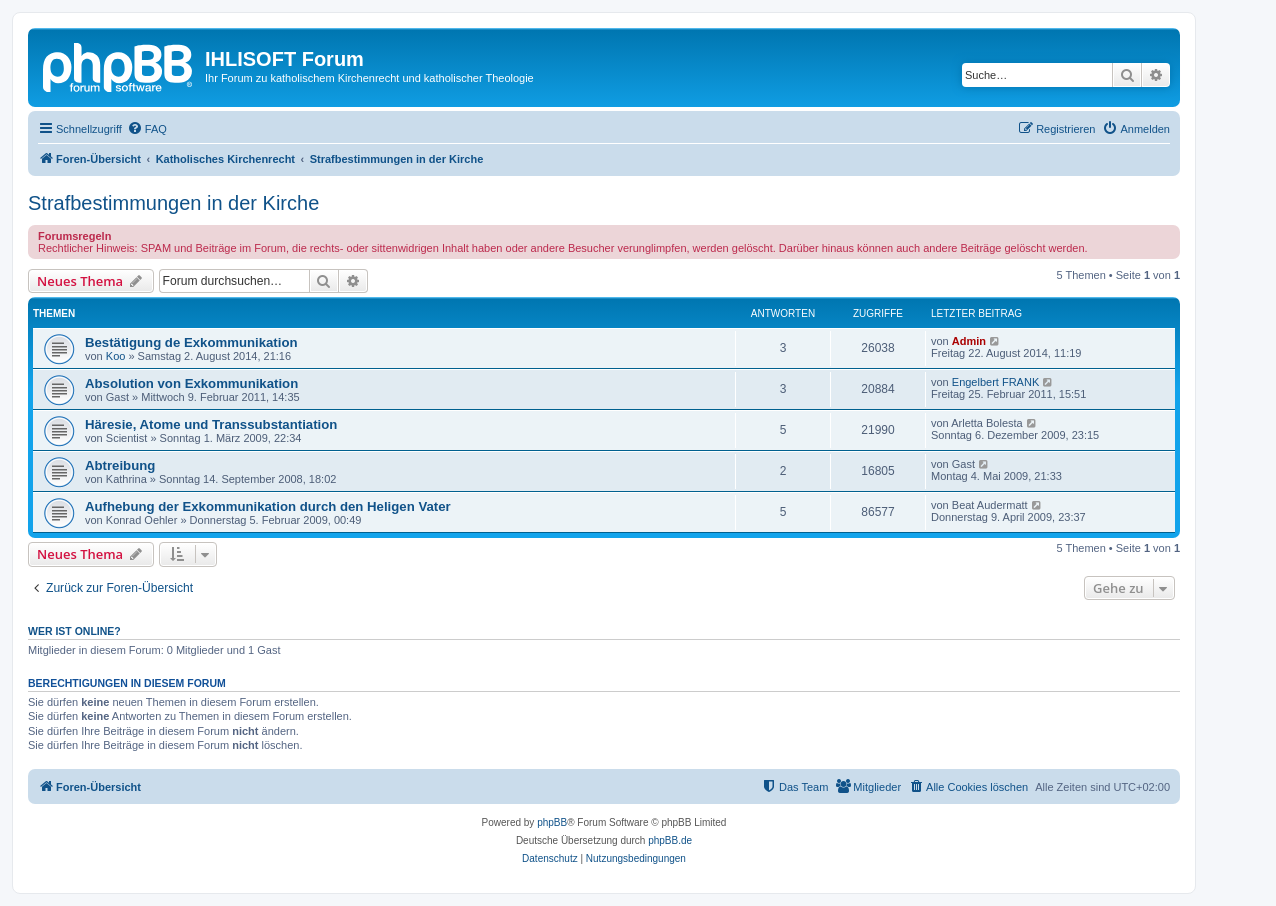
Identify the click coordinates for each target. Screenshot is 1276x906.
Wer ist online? (74, 631)
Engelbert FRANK (995, 382)
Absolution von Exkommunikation (191, 383)
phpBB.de (670, 840)
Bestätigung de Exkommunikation (191, 342)
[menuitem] (147, 129)
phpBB (552, 822)
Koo (116, 356)
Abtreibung (120, 465)
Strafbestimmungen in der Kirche (173, 203)
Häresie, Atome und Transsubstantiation (211, 424)
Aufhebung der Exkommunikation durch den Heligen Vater (268, 506)
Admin (969, 341)
